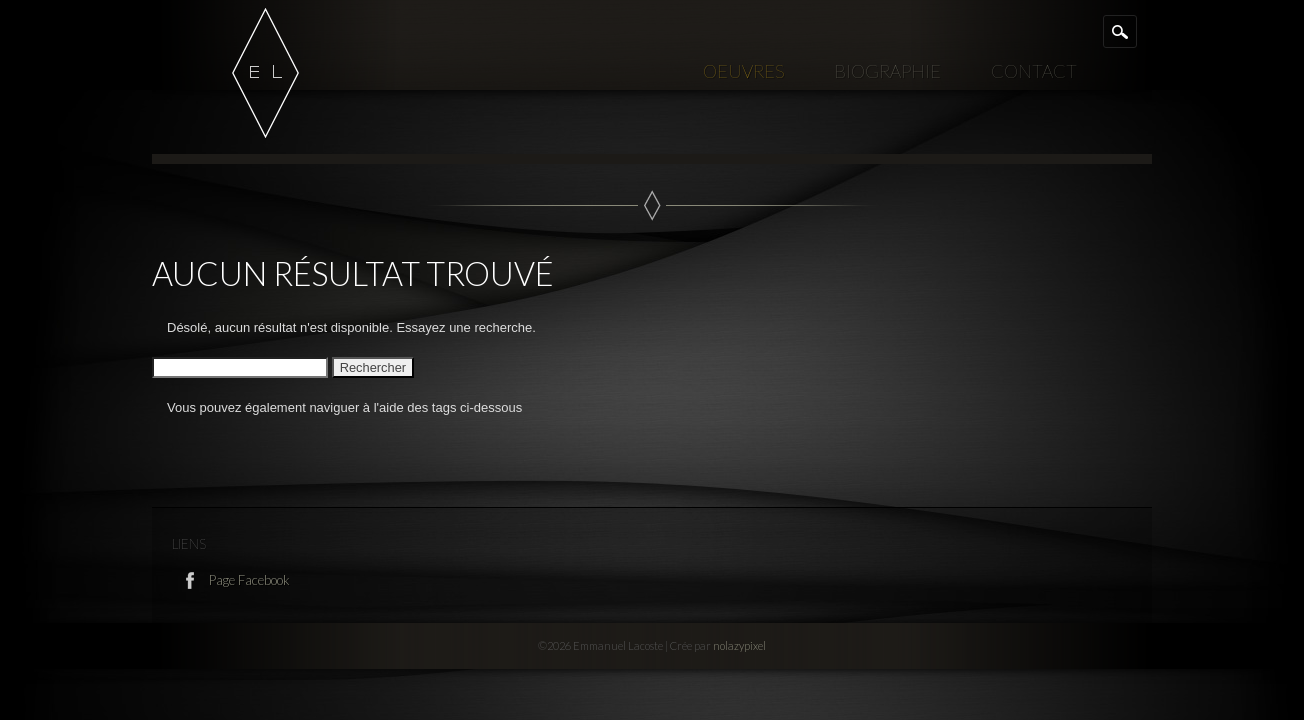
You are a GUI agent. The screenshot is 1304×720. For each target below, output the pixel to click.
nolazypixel (739, 645)
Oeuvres (743, 71)
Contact (1034, 71)
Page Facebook (248, 580)
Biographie (887, 71)
